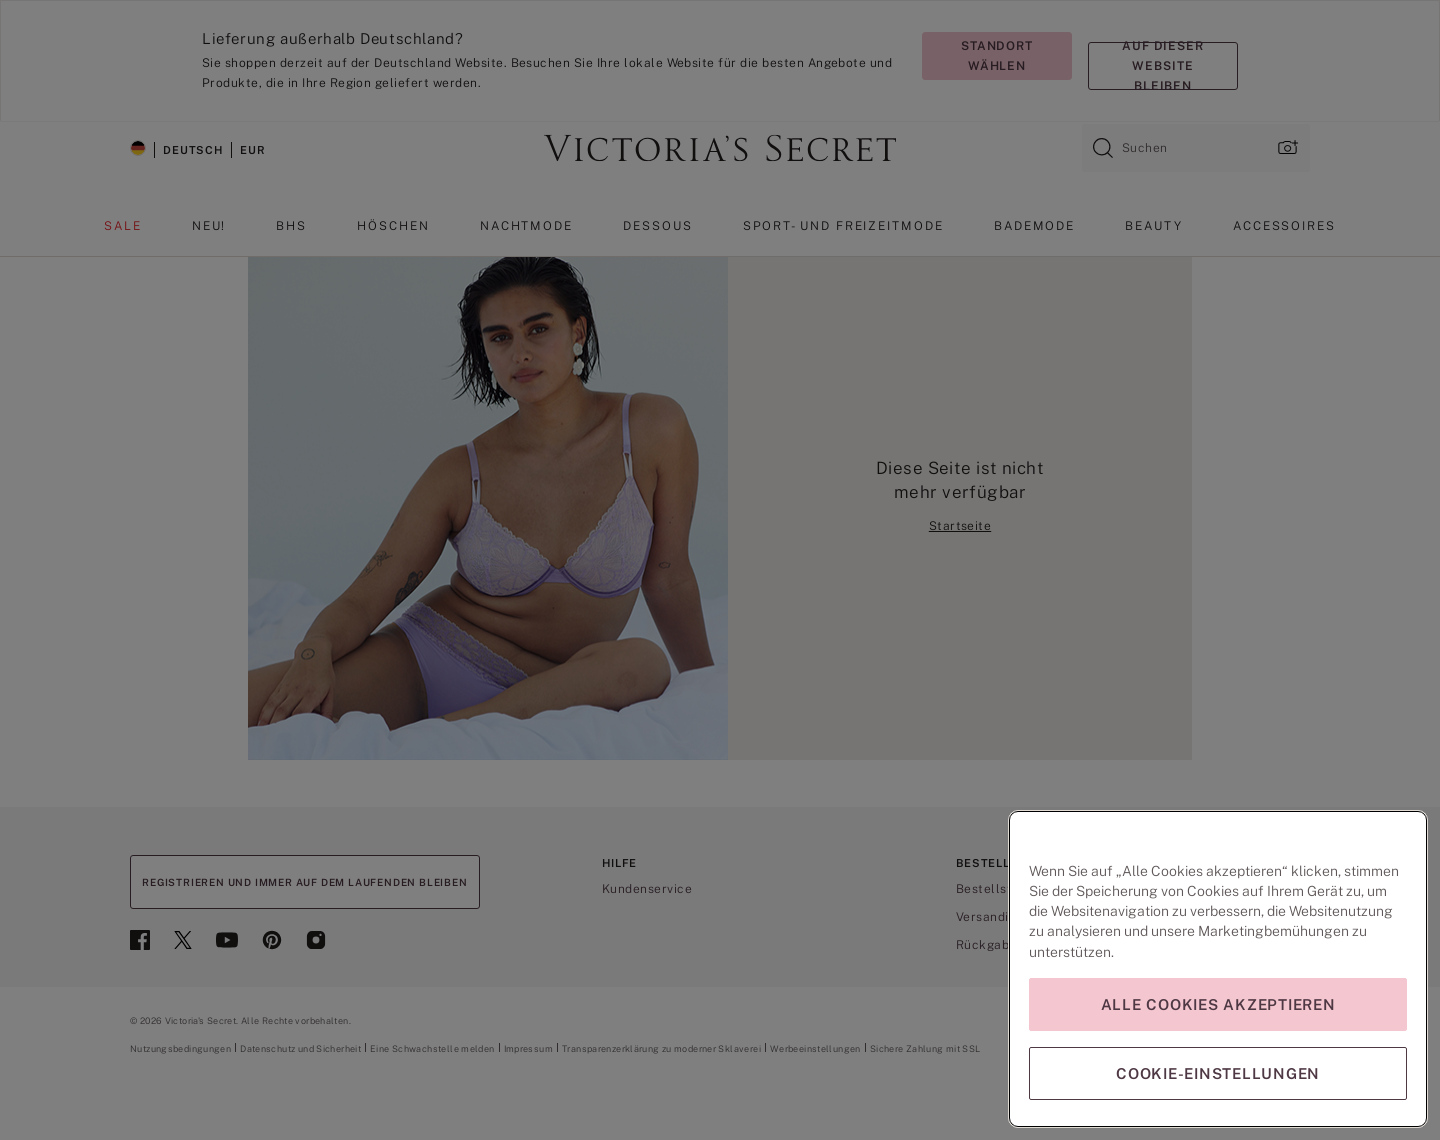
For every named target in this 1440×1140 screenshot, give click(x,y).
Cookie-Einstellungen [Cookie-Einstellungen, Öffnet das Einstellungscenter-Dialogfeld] (1218, 1073)
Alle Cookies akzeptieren (1218, 1004)
